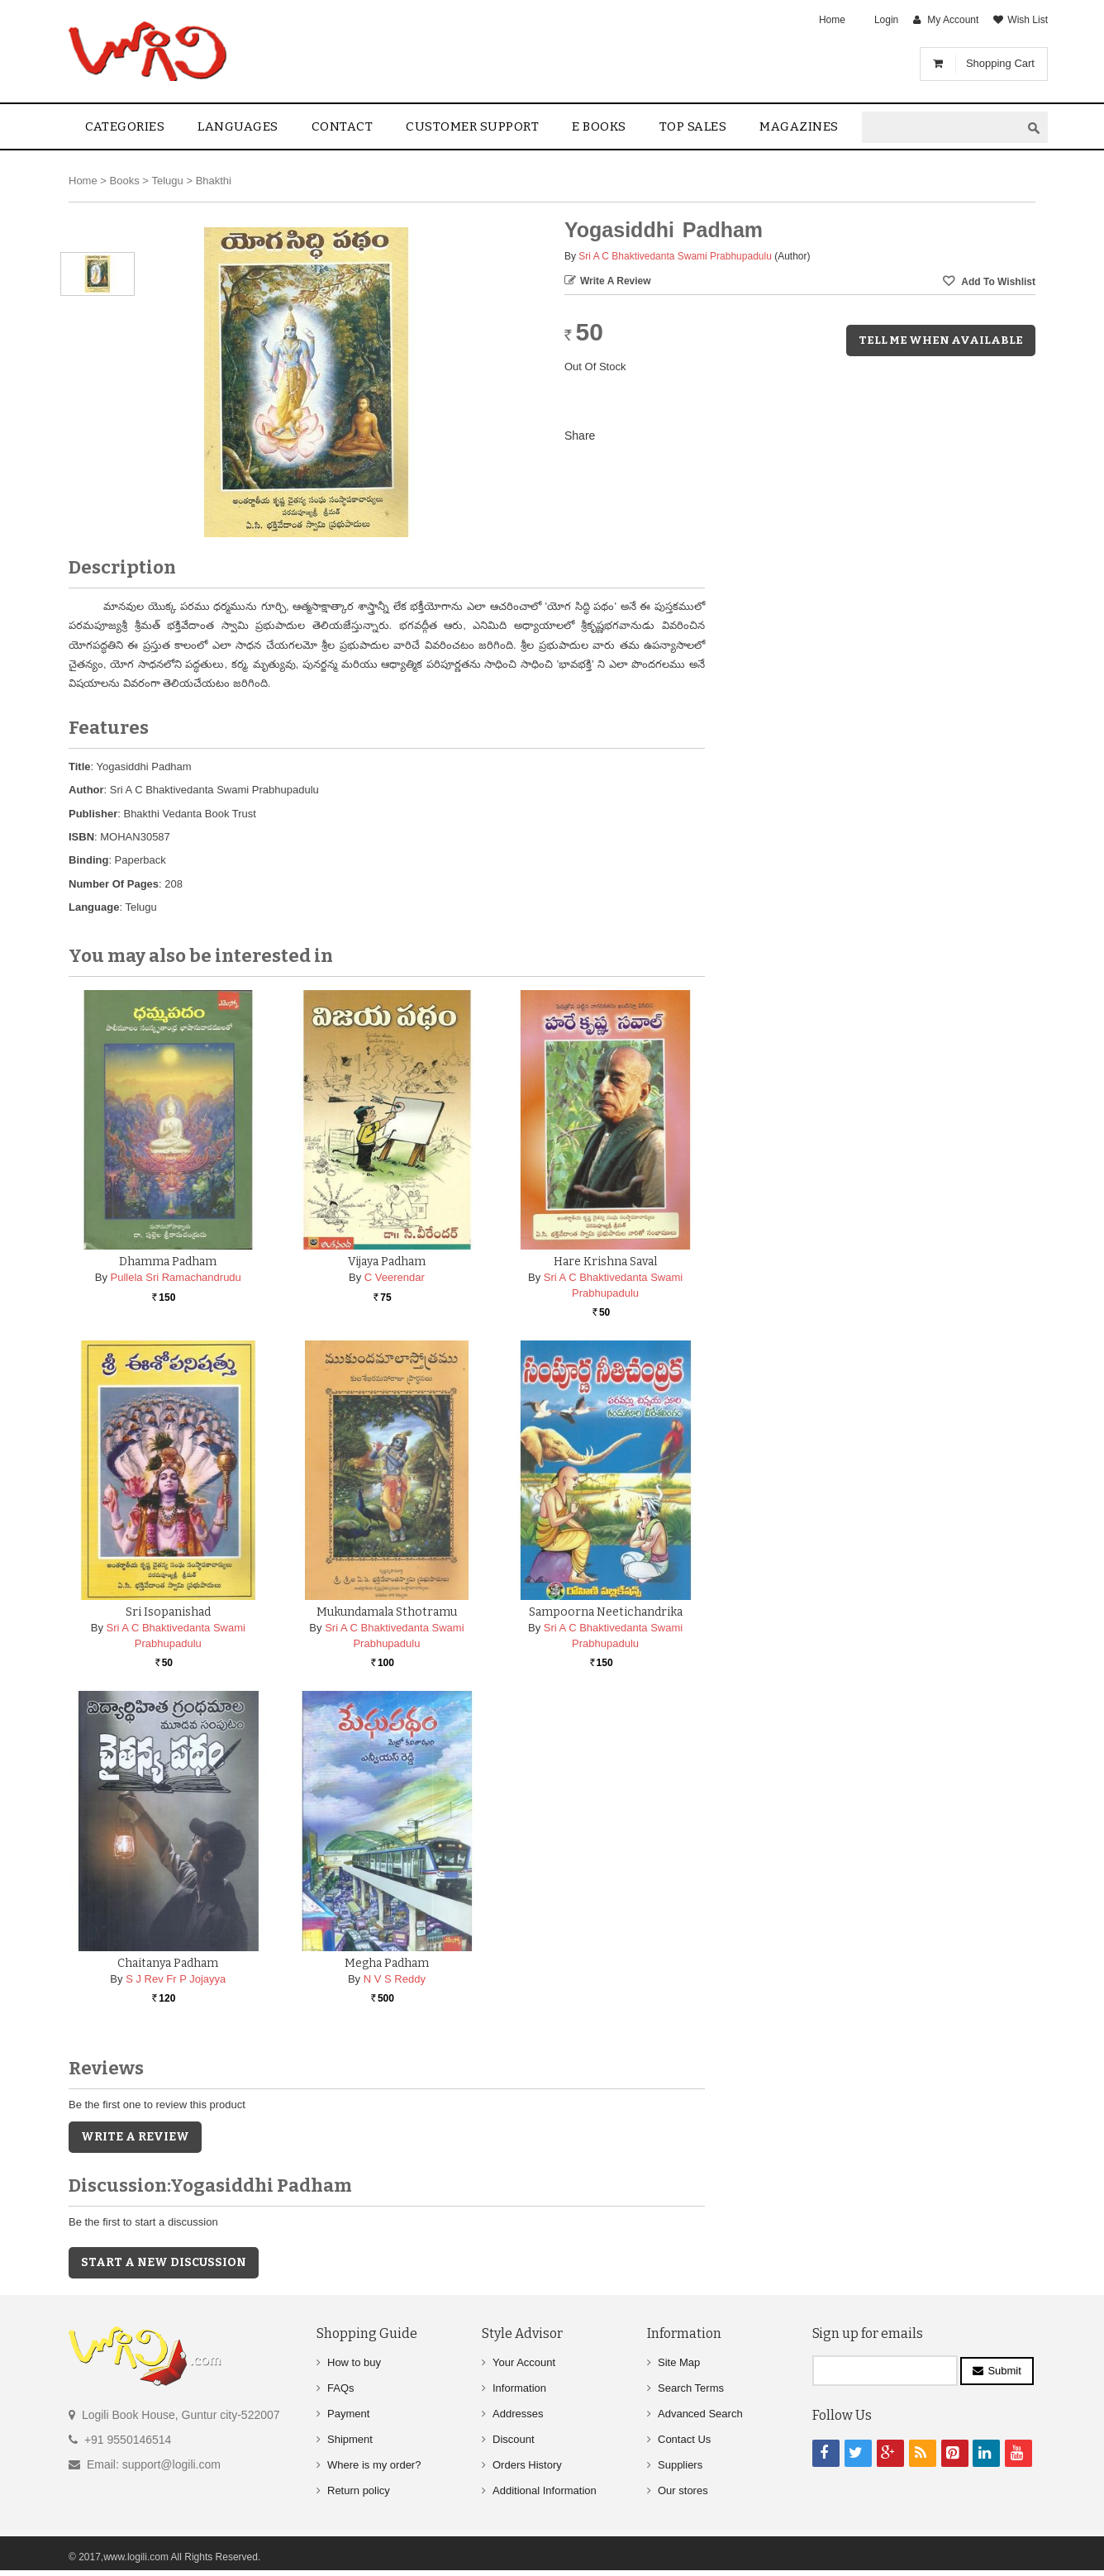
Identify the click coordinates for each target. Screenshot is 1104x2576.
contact (343, 126)
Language (94, 907)
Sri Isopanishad (168, 1612)
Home (832, 20)
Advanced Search (700, 2413)
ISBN (81, 837)
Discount (514, 2439)
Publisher (93, 813)
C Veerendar (394, 1277)
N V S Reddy (395, 1979)
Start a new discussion (163, 2262)
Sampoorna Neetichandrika (606, 1612)
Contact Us (684, 2439)
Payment (348, 2413)
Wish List (1027, 20)
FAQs (341, 2388)
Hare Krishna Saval (605, 1262)
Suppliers (680, 2465)
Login (886, 20)
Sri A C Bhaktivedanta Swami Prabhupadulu (674, 256)
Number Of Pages (114, 884)
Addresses (518, 2413)
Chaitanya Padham (167, 1963)
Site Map (679, 2362)
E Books (599, 126)
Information (519, 2388)
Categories (124, 126)
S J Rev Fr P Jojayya (176, 1979)
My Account (952, 20)
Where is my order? (374, 2465)
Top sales (693, 126)
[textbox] (941, 128)
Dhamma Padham (168, 1262)
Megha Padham (387, 1963)
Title (80, 766)
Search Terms (691, 2388)
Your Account (524, 2362)
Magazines (799, 126)
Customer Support (472, 126)
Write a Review (615, 281)
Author (86, 789)
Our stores (683, 2490)
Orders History (527, 2465)
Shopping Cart (1000, 63)
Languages (237, 126)
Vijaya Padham (387, 1262)
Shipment (350, 2439)
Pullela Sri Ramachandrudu (176, 1277)
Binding (88, 860)
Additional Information (545, 2490)
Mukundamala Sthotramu (386, 1612)
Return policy (358, 2490)
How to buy (354, 2362)
